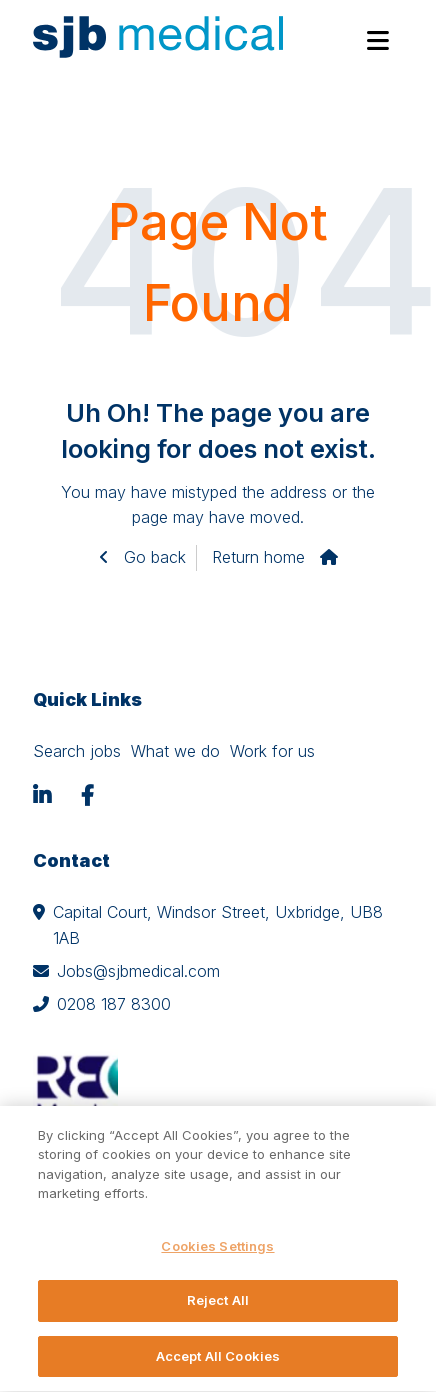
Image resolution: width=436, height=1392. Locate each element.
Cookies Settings (217, 1251)
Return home (258, 557)
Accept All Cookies (218, 1362)
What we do (175, 751)
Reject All (218, 1306)
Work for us (272, 751)
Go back (152, 557)
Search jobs (77, 751)
